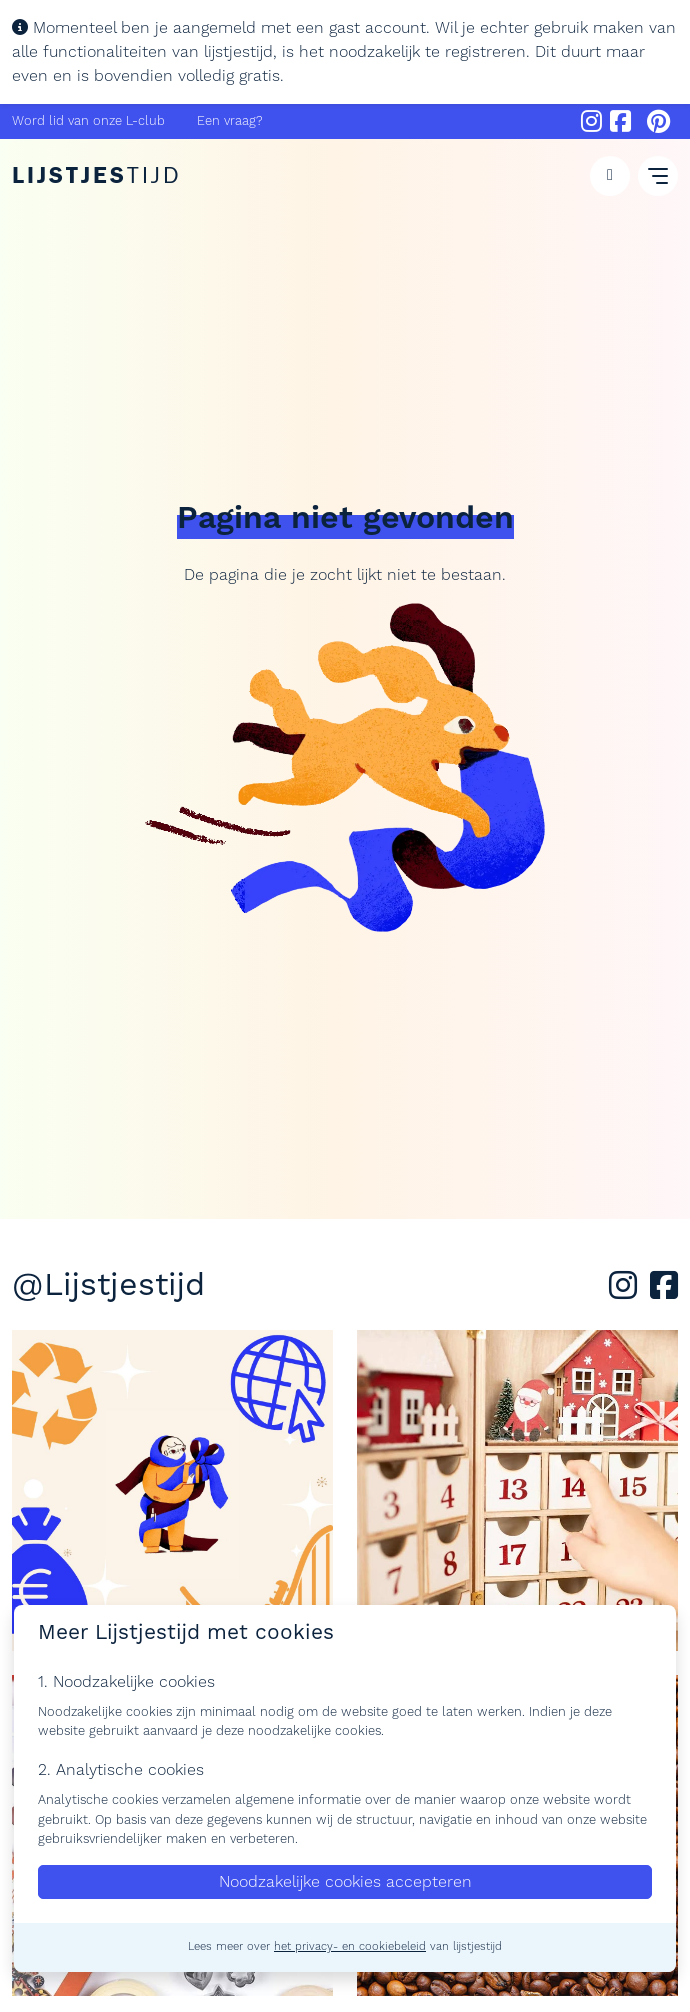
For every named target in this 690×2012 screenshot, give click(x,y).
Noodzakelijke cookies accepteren (345, 1882)
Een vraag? (230, 121)
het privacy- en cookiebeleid (350, 1947)
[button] (610, 176)
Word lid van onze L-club (88, 121)
